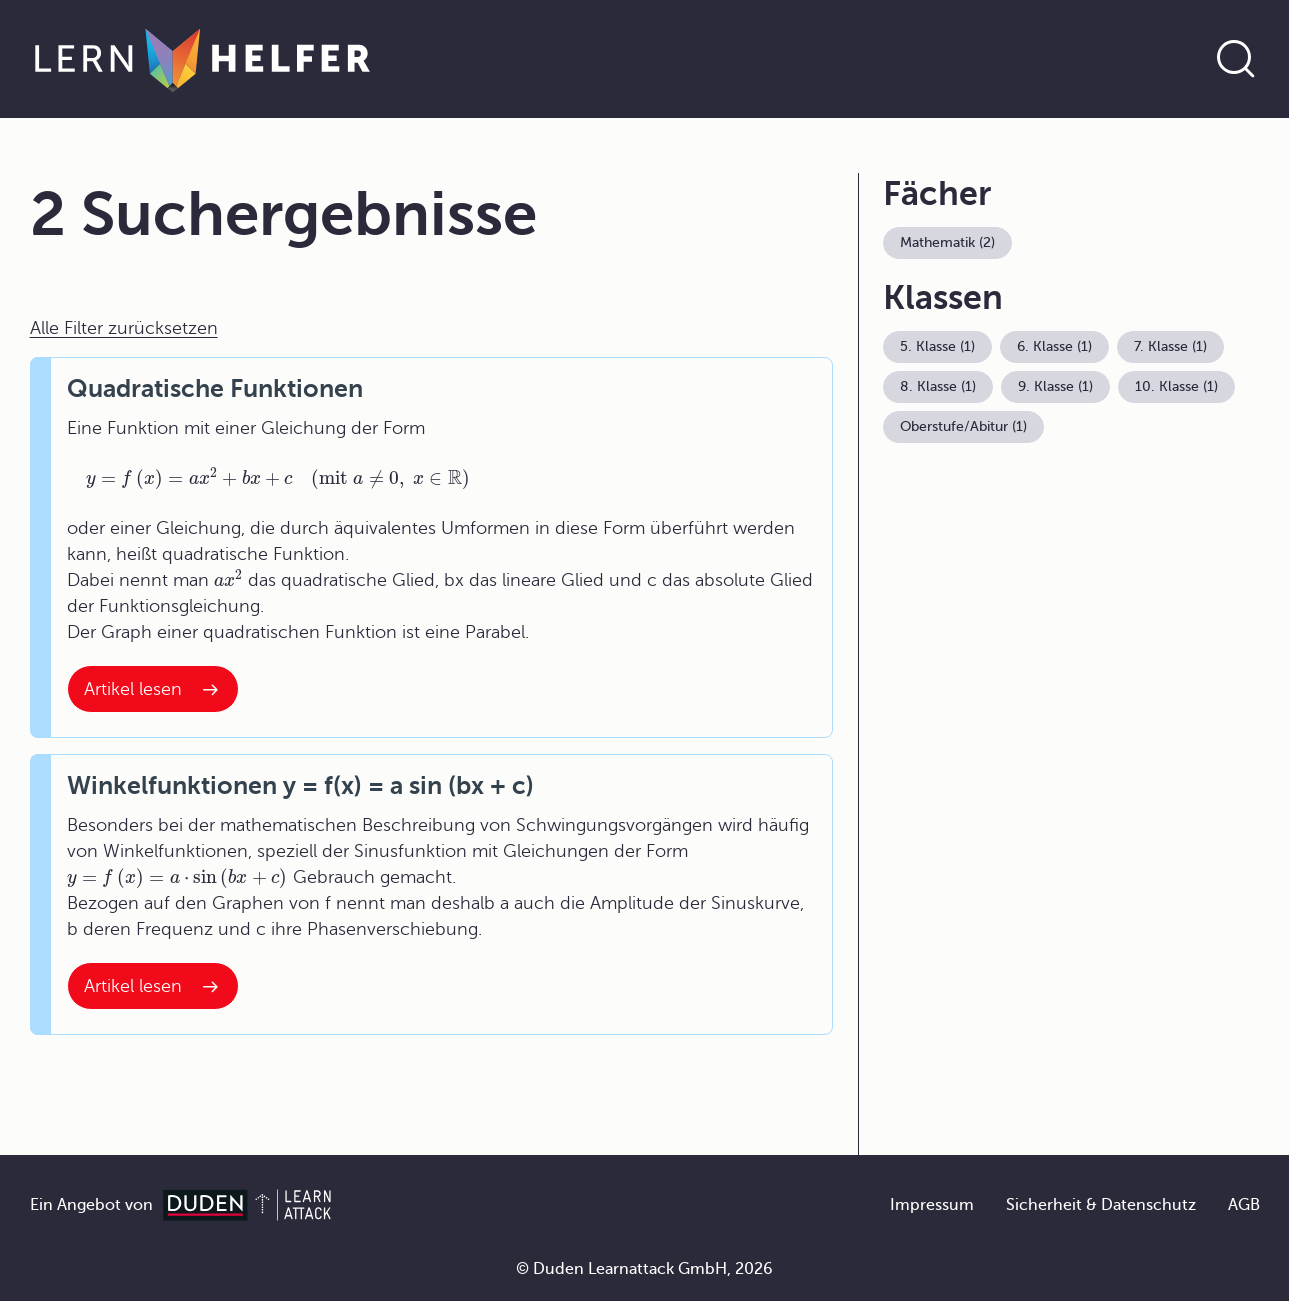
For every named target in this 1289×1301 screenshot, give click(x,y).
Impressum (932, 1205)
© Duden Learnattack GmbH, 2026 (644, 1269)
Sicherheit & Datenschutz (1101, 1205)
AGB (1244, 1205)
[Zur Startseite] (202, 59)
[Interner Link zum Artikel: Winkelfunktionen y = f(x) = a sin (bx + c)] (153, 986)
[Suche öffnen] (1236, 59)
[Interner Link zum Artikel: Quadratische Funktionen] (153, 689)
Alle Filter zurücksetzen (124, 328)
